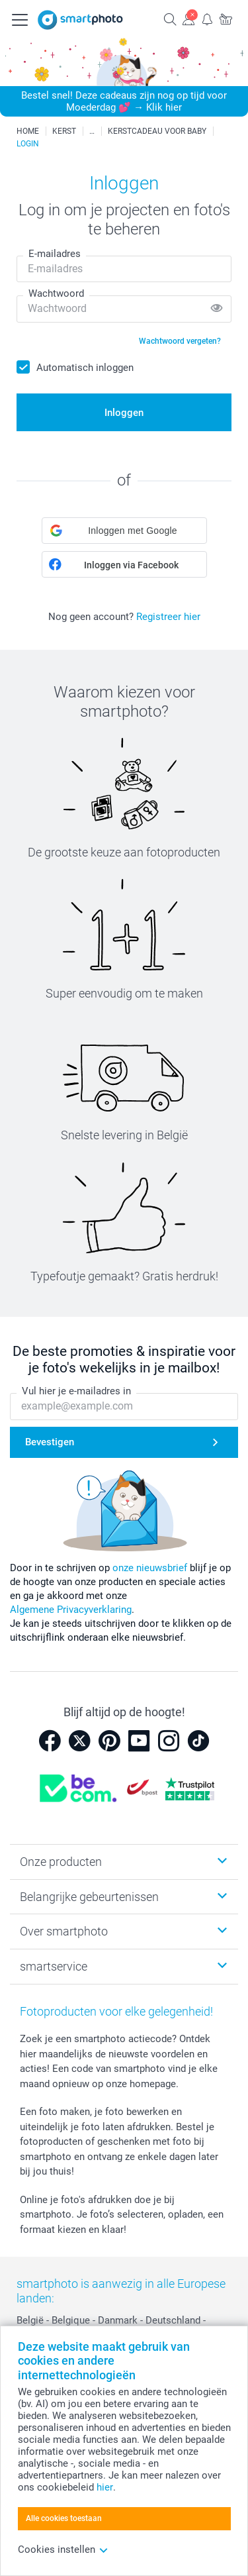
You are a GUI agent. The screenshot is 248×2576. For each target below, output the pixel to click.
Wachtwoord (56, 293)
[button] (124, 530)
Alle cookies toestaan (64, 2518)
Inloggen (124, 413)
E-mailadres (54, 254)
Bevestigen (49, 1442)
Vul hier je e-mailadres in (76, 1391)
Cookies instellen (63, 2549)
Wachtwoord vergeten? (180, 341)
